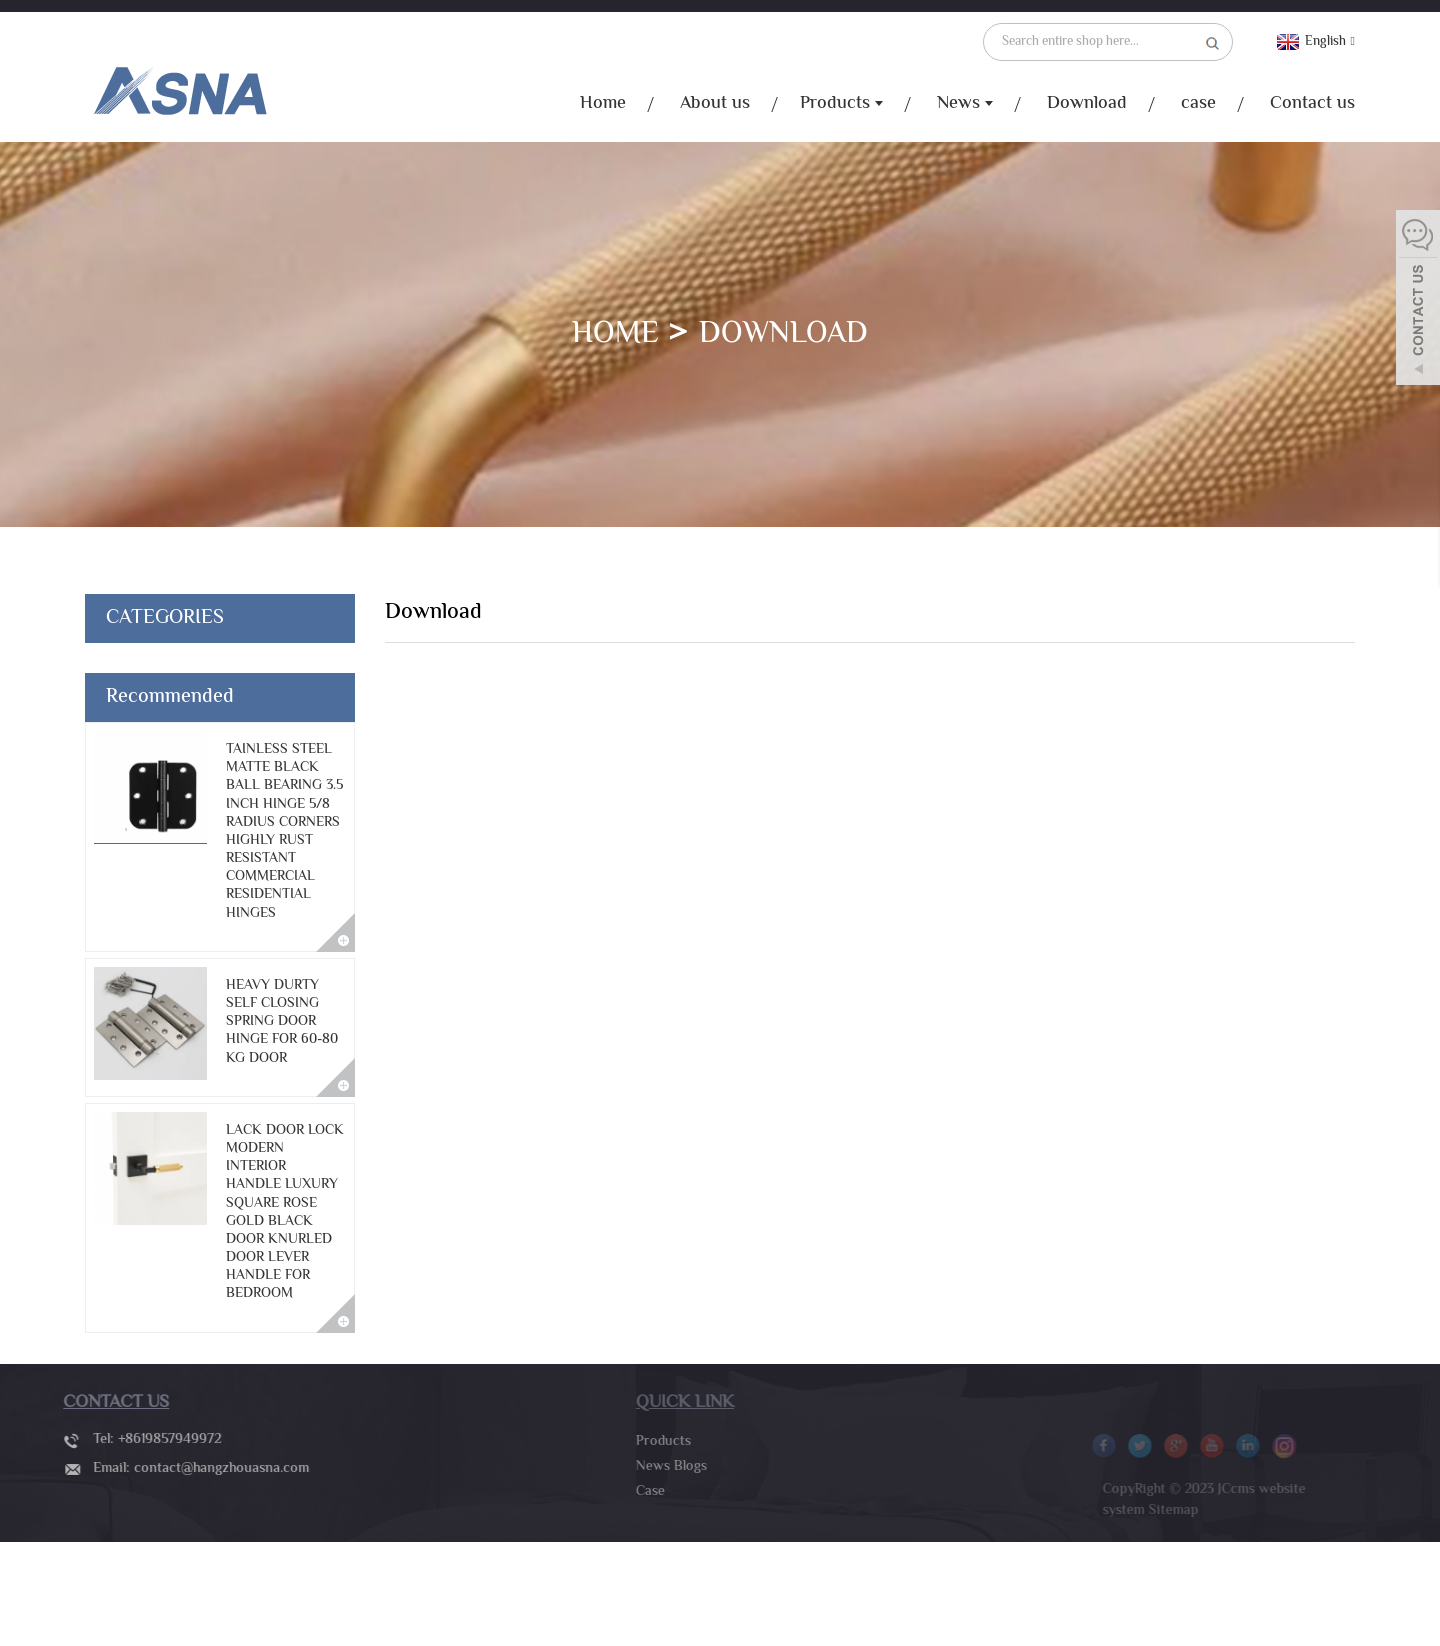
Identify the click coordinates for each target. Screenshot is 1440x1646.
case (1198, 104)
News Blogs (654, 1467)
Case (633, 1492)
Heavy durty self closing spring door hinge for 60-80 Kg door (282, 1022)
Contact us (1312, 104)
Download (1087, 104)
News (965, 104)
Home (603, 104)
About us (715, 104)
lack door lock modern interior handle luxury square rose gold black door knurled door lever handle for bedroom (285, 1213)
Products (841, 104)
